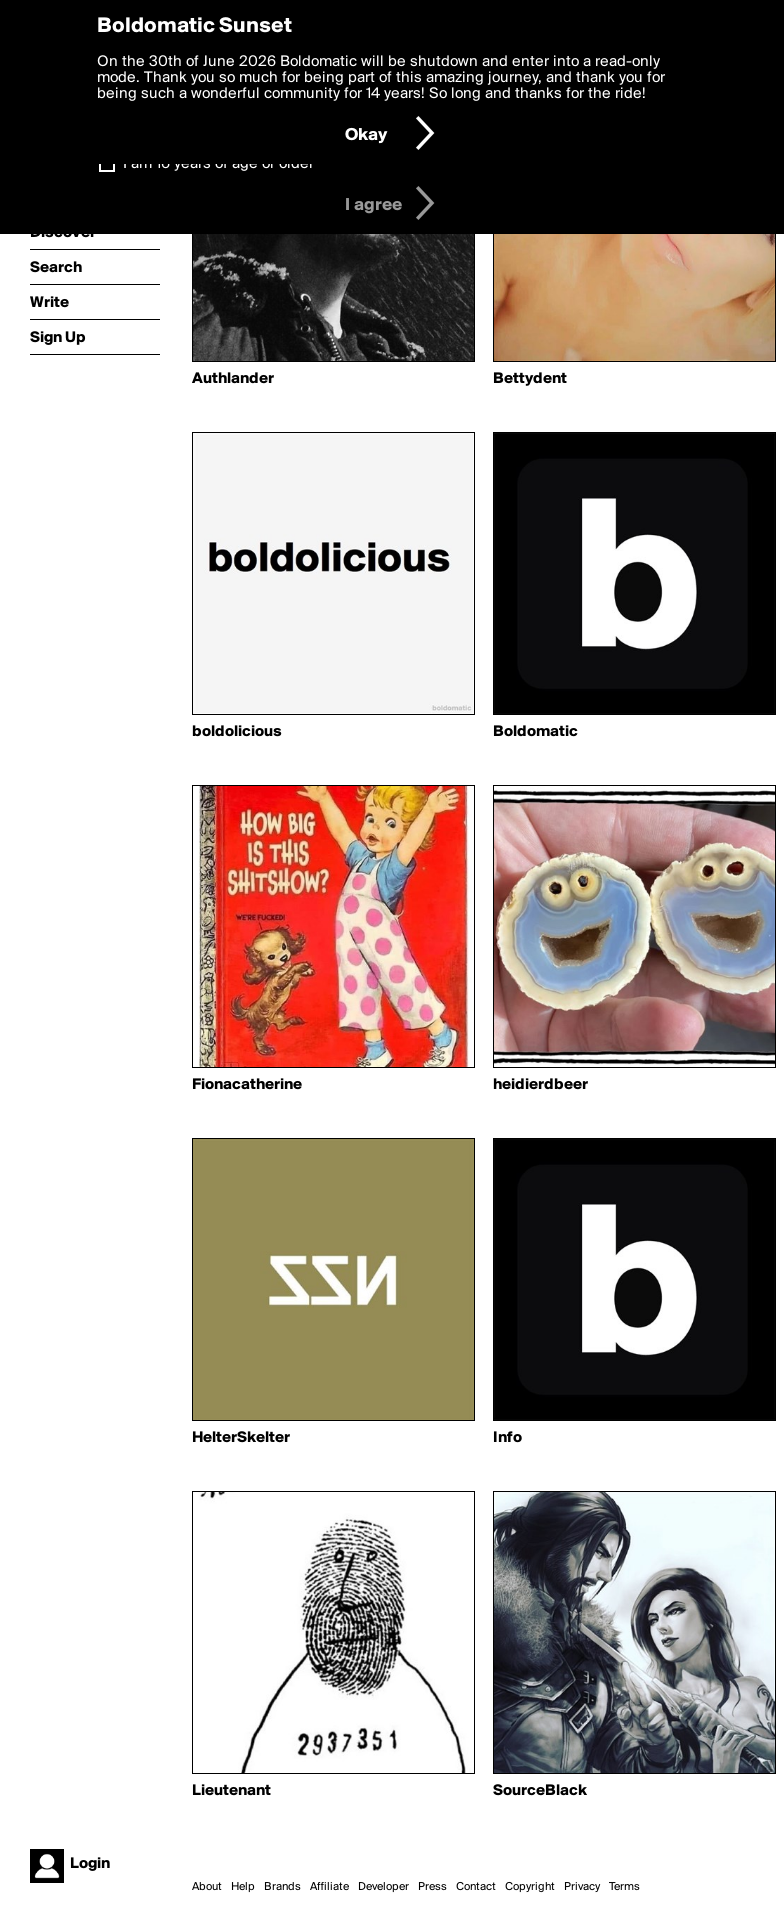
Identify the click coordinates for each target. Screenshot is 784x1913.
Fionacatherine (247, 1085)
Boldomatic (535, 732)
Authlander (233, 379)
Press (432, 1887)
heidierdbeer (540, 1085)
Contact (476, 1887)
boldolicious (237, 732)
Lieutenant (231, 1791)
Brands (282, 1887)
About (207, 1887)
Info (507, 1438)
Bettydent (530, 379)
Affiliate (329, 1887)
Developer (383, 1887)
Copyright (530, 1887)
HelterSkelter (241, 1438)
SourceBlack (540, 1791)
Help (243, 1887)
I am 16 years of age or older (218, 164)
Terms (624, 1887)
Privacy (582, 1887)
